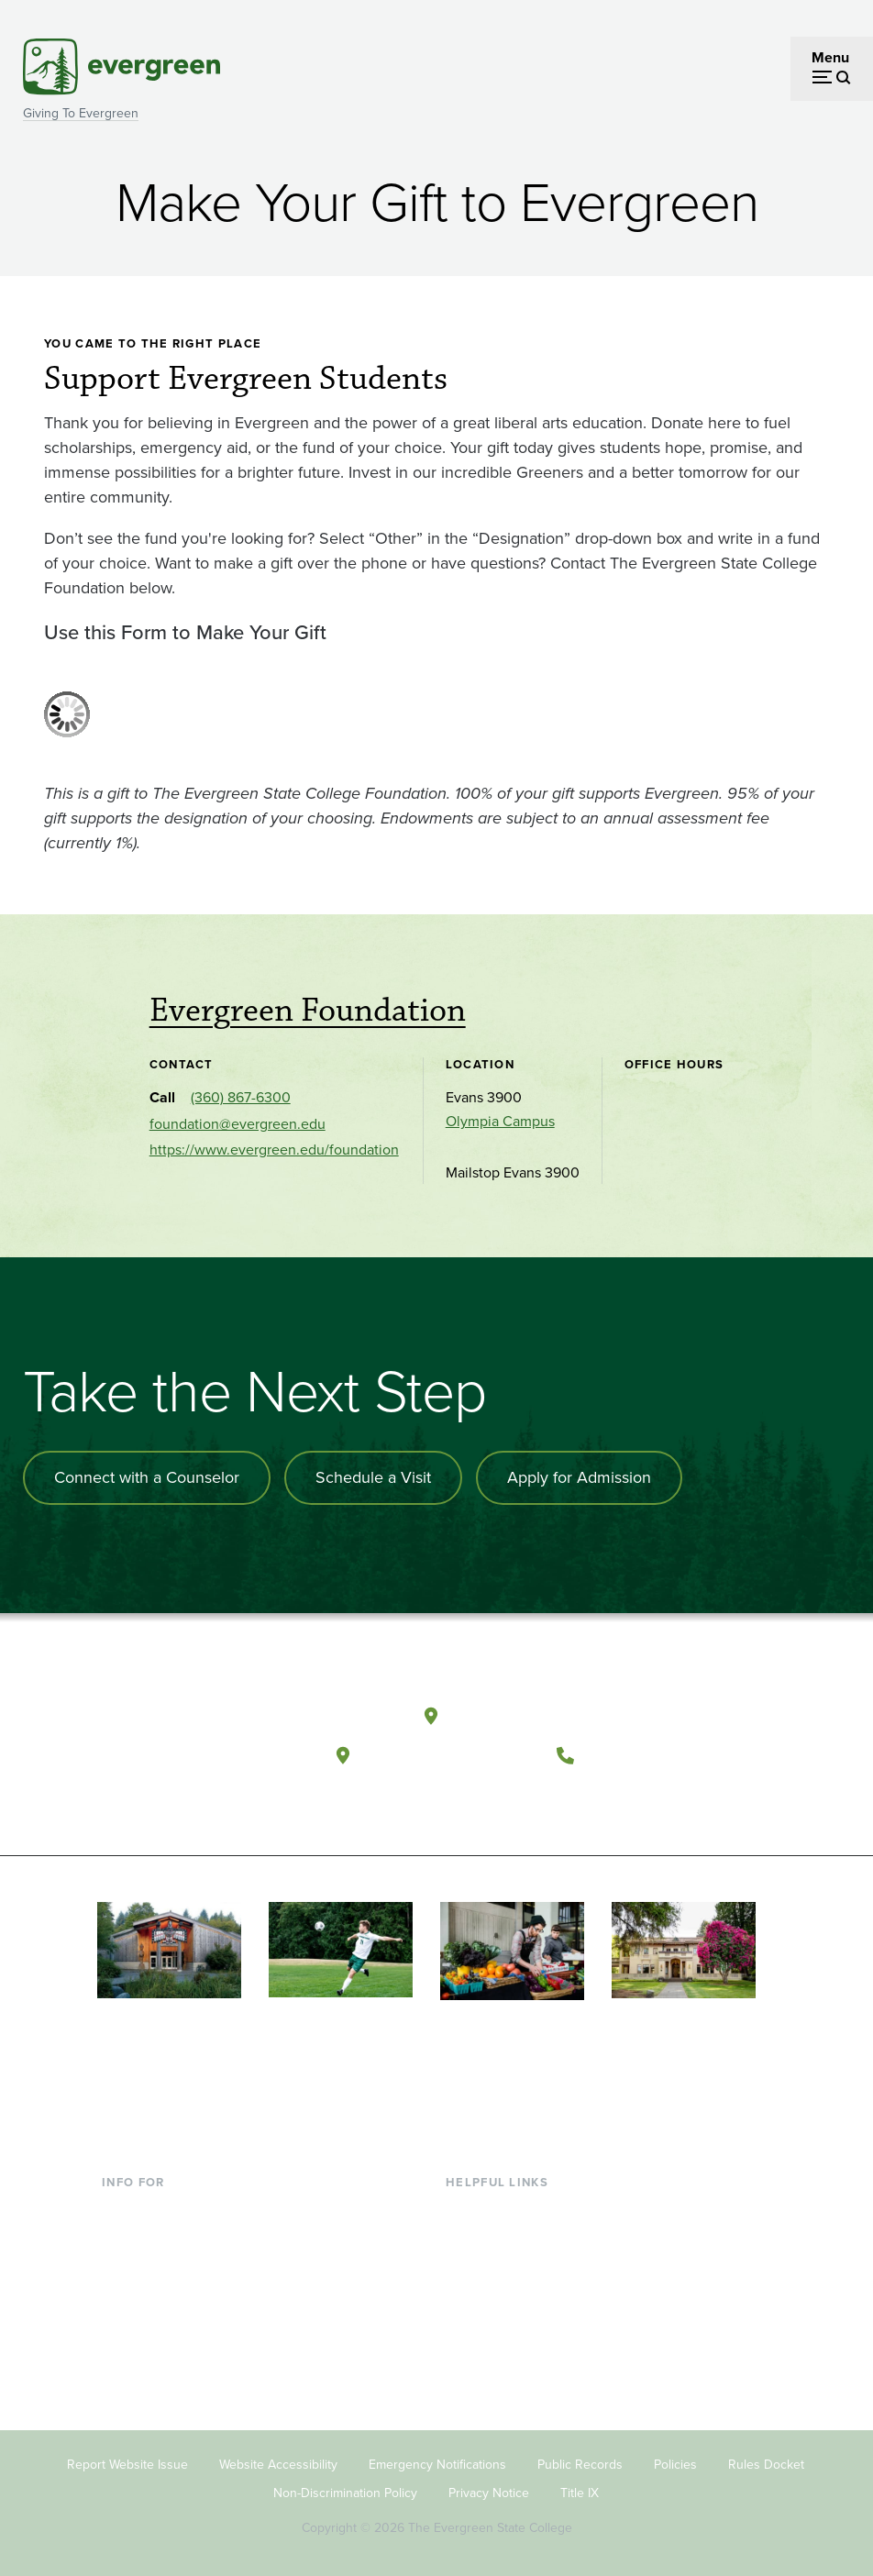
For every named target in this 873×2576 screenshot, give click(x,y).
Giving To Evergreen (80, 113)
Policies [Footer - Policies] (675, 2463)
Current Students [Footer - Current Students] (156, 2207)
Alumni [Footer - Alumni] (125, 2356)
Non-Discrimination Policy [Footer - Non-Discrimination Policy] (345, 2491)
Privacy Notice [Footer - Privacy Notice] (488, 2491)
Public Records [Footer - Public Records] (580, 2463)
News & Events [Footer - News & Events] (493, 2356)
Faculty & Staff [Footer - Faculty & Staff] (147, 2296)
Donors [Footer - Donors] (125, 2327)
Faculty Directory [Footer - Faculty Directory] (500, 2238)
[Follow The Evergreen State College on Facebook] (465, 1800)
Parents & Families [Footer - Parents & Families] (160, 2267)
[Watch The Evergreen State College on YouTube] (503, 1800)
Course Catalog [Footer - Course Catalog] (495, 2296)
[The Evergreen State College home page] (214, 1720)
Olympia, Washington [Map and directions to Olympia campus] (538, 1715)
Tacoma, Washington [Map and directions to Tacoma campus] (448, 1755)
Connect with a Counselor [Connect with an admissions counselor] (146, 1477)
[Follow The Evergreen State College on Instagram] (540, 1800)
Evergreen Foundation (307, 1010)
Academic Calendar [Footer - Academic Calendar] (508, 2327)
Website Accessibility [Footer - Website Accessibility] (278, 2463)
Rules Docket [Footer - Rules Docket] (766, 2463)
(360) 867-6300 (241, 1097)
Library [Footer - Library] (467, 2207)
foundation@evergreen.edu (237, 1123)
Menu (830, 57)
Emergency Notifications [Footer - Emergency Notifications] (437, 2463)
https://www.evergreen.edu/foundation (274, 1149)
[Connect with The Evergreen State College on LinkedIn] (578, 1800)
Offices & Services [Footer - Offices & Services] (503, 2267)
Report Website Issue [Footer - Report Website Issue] (127, 2463)
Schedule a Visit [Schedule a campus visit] (373, 1477)
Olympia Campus (500, 1121)
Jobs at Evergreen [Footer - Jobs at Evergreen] (503, 2386)
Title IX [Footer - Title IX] (579, 2491)
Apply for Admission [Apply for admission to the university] (579, 1477)
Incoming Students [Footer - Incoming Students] (162, 2238)
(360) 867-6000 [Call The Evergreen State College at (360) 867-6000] (652, 1755)
